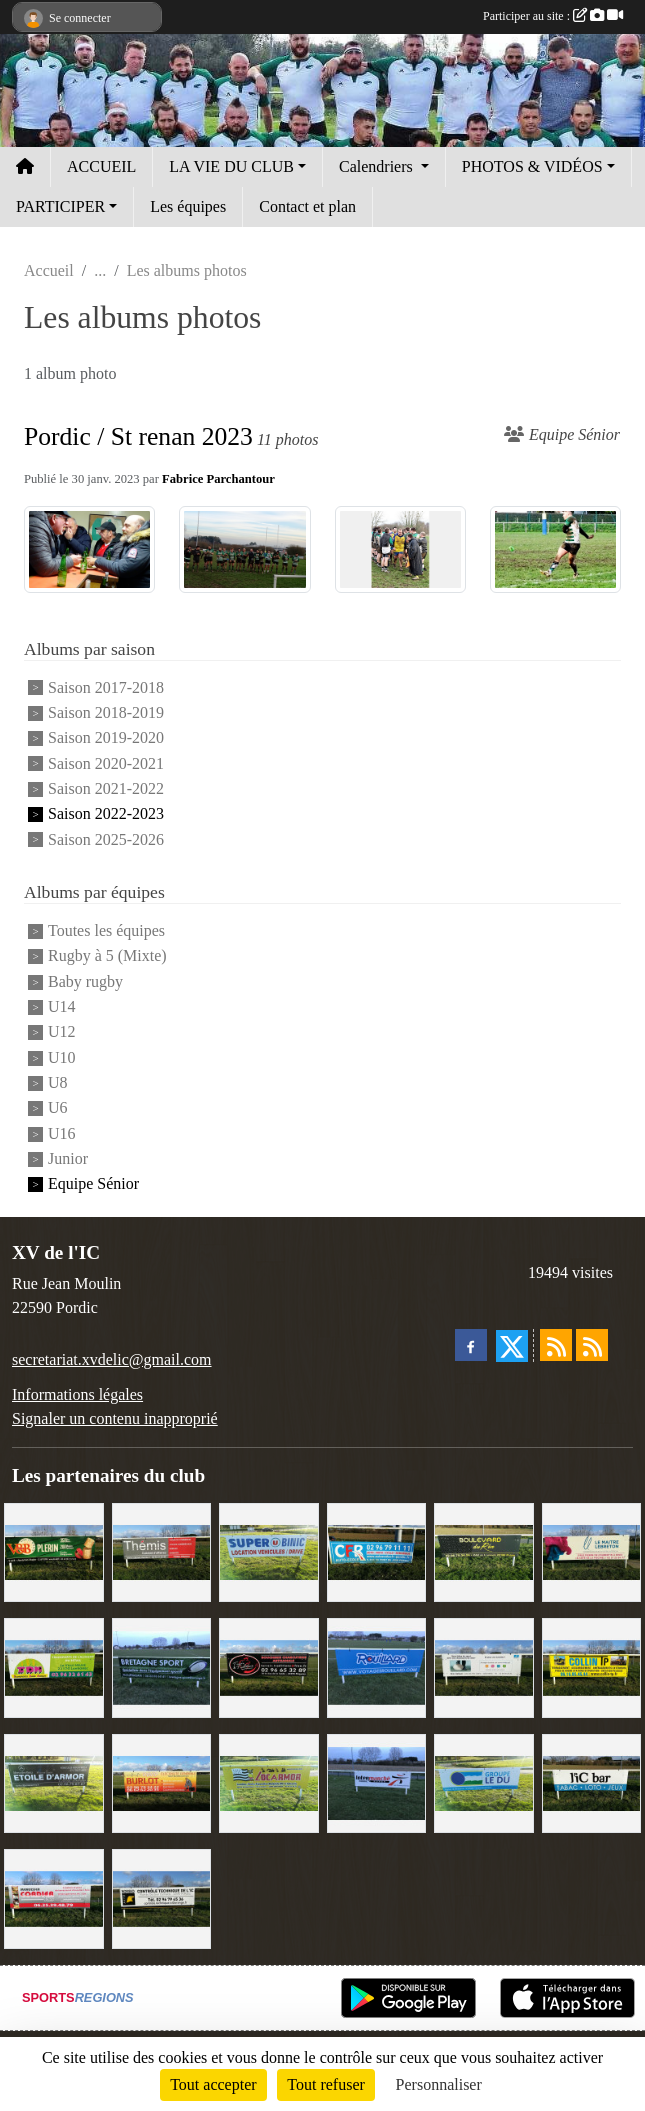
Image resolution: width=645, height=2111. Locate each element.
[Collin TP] (592, 1666)
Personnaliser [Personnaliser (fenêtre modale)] (439, 2084)
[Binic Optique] (484, 1666)
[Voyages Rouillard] (377, 1666)
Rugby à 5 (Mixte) (107, 956)
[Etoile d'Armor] (54, 1781)
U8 (58, 1082)
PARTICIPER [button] (60, 206)
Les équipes (188, 206)
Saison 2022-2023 (106, 814)
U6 (58, 1108)
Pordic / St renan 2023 (138, 436)
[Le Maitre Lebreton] (592, 1550)
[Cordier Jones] (54, 1897)
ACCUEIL (101, 166)
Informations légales (77, 1394)
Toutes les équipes (106, 930)
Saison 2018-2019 (106, 712)
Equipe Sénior (93, 1184)
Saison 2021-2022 (106, 788)
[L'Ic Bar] (592, 1781)
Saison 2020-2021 (106, 763)
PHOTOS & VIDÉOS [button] (532, 166)
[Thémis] (162, 1550)
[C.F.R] (377, 1550)
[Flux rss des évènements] (592, 1345)
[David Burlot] (162, 1781)
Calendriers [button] (378, 166)
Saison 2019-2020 (106, 738)
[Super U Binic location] (269, 1550)
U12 (62, 1032)
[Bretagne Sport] (162, 1666)
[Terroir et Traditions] (269, 1666)
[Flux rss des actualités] (556, 1345)
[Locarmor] (269, 1781)
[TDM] (54, 1666)
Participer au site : (553, 16)
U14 (62, 1006)
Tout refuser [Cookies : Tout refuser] (326, 2084)
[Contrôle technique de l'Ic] (162, 1897)
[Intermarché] (377, 1781)
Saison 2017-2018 (106, 687)
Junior (68, 1158)
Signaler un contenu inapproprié (115, 1418)
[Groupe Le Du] (484, 1781)
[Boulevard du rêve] (484, 1550)
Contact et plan (307, 206)
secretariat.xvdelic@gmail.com (112, 1359)
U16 (62, 1133)
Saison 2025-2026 (106, 839)
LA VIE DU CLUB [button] (231, 166)
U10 (62, 1057)
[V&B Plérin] (54, 1550)
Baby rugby (85, 981)
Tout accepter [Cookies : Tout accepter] (213, 2084)
